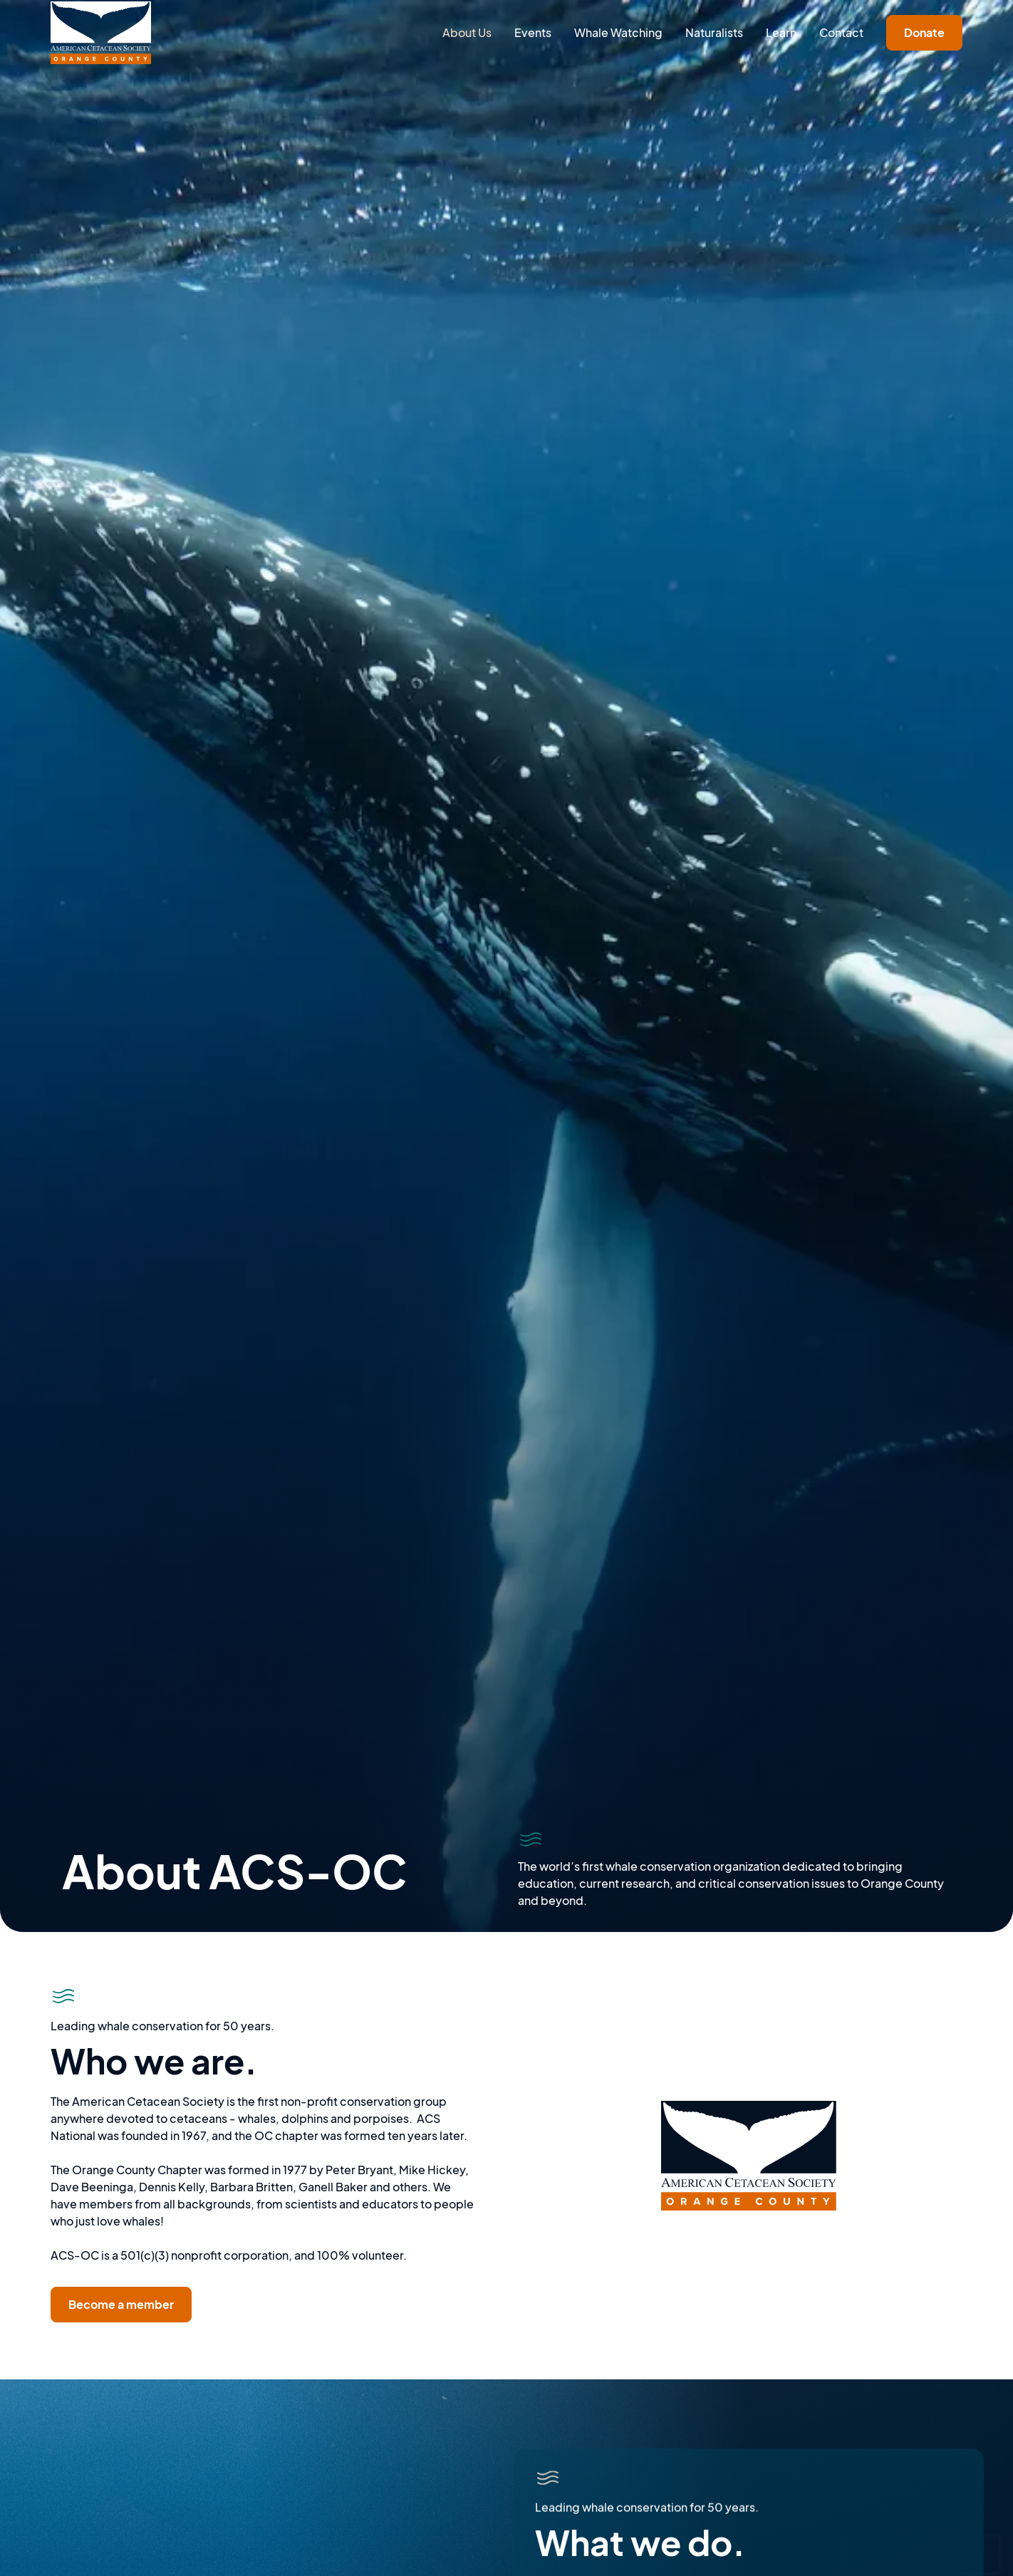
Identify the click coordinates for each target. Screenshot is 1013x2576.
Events (532, 32)
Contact (841, 32)
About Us (467, 32)
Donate (924, 32)
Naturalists (714, 32)
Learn (781, 32)
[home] (100, 33)
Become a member (121, 2304)
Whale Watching (618, 32)
